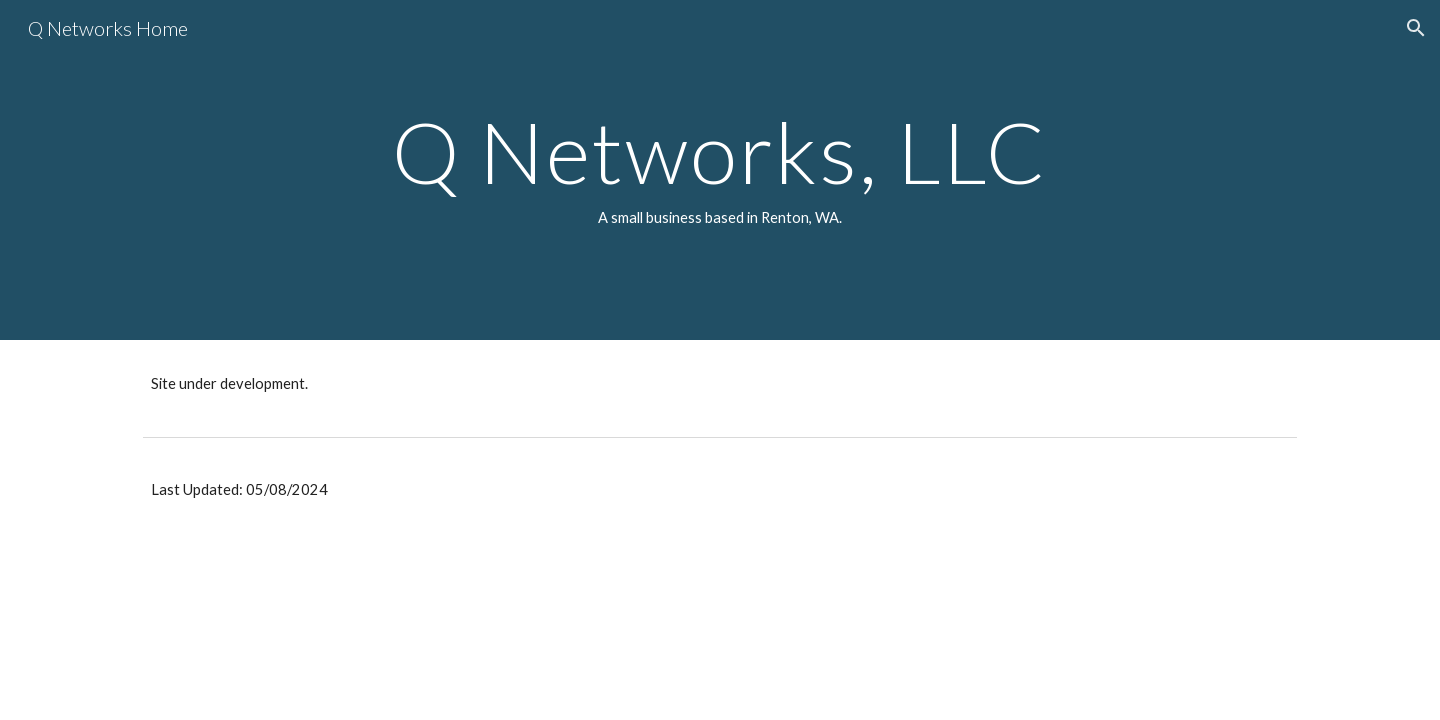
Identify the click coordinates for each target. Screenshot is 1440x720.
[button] (1416, 28)
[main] (720, 170)
